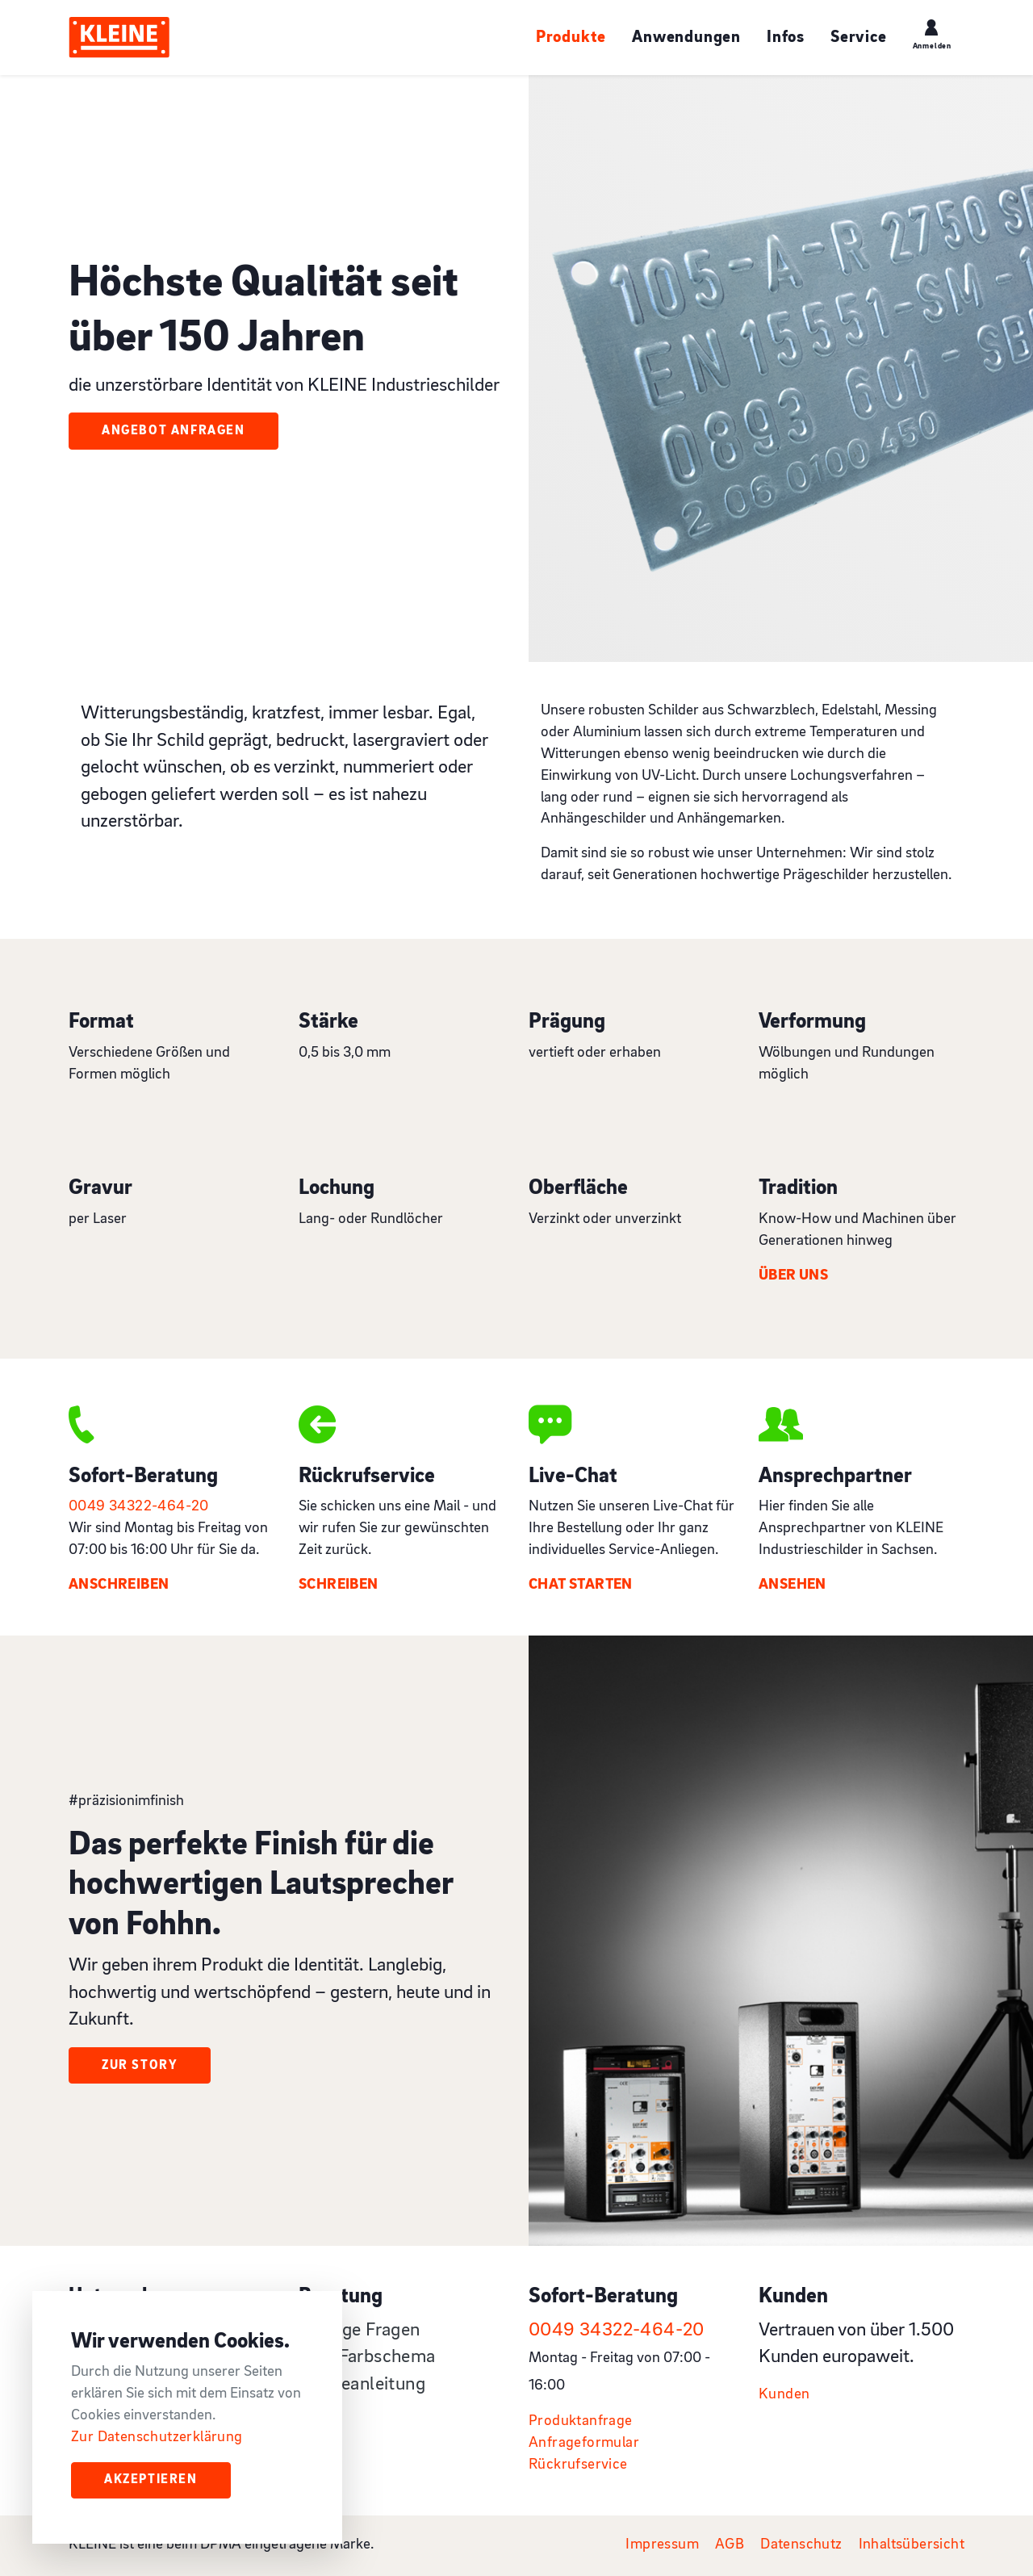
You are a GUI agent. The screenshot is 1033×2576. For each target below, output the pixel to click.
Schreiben (338, 1585)
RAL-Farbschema (367, 2357)
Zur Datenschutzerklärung (157, 2437)
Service (858, 37)
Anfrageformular (584, 2443)
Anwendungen (686, 37)
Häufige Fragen (359, 2330)
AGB (729, 2545)
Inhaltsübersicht (911, 2545)
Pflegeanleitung (362, 2384)
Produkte (571, 37)
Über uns (793, 1276)
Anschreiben (119, 1585)
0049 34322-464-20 (139, 1506)
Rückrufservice (578, 2465)
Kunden (784, 2394)
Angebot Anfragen (173, 431)
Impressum (662, 2545)
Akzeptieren (151, 2479)
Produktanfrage (581, 2421)
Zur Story (140, 2065)
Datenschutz (801, 2545)
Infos (786, 37)
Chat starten (581, 1585)
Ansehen (792, 1585)
